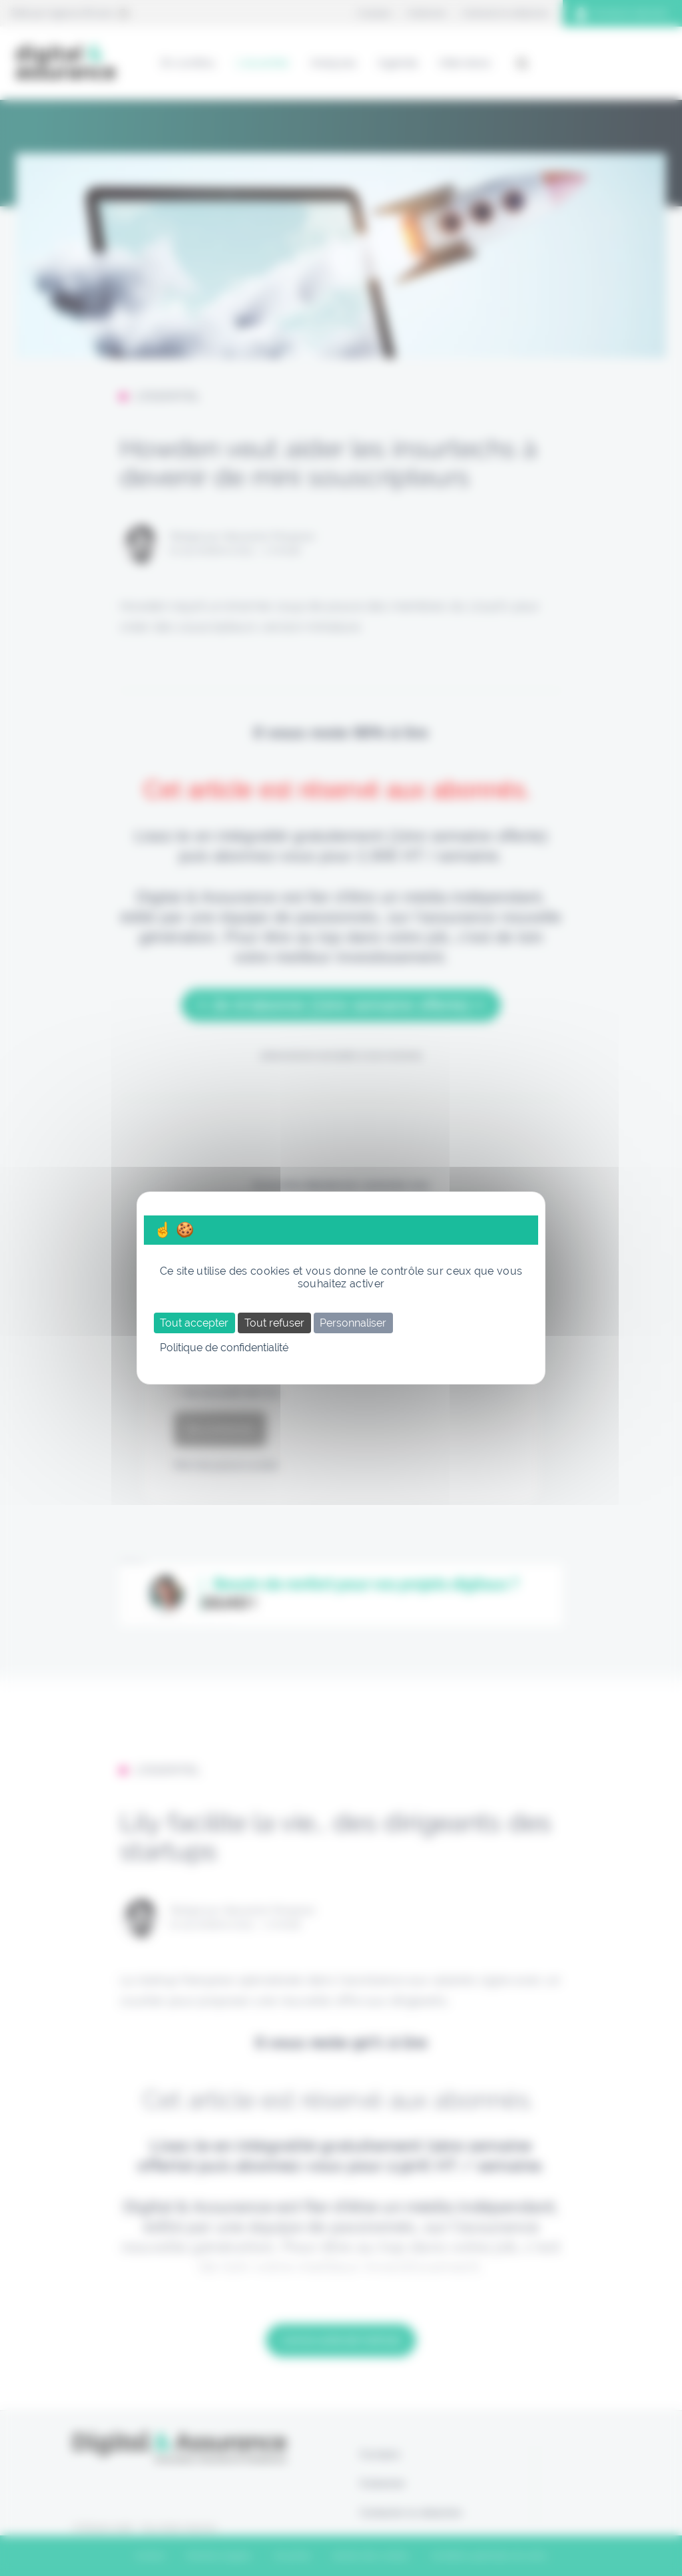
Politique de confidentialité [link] (224, 1347)
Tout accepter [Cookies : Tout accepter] (194, 1323)
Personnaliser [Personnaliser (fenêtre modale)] (353, 1323)
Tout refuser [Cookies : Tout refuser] (274, 1323)
